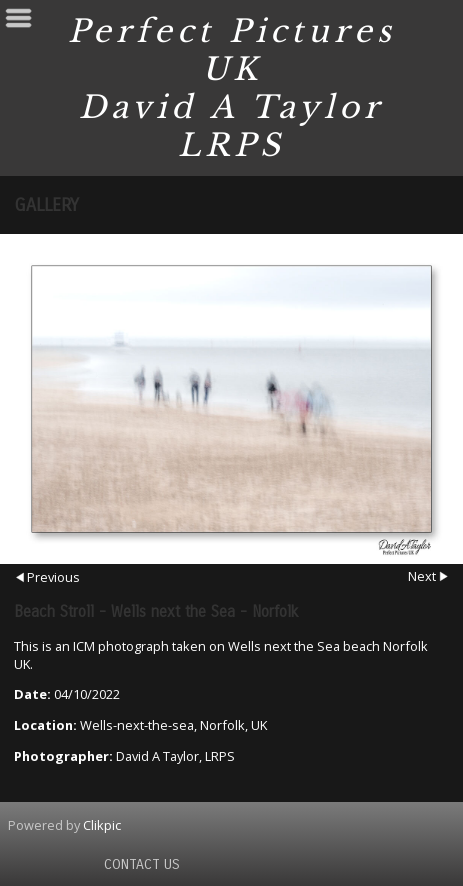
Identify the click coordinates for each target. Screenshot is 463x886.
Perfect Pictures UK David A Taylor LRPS (232, 88)
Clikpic (102, 825)
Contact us (142, 864)
